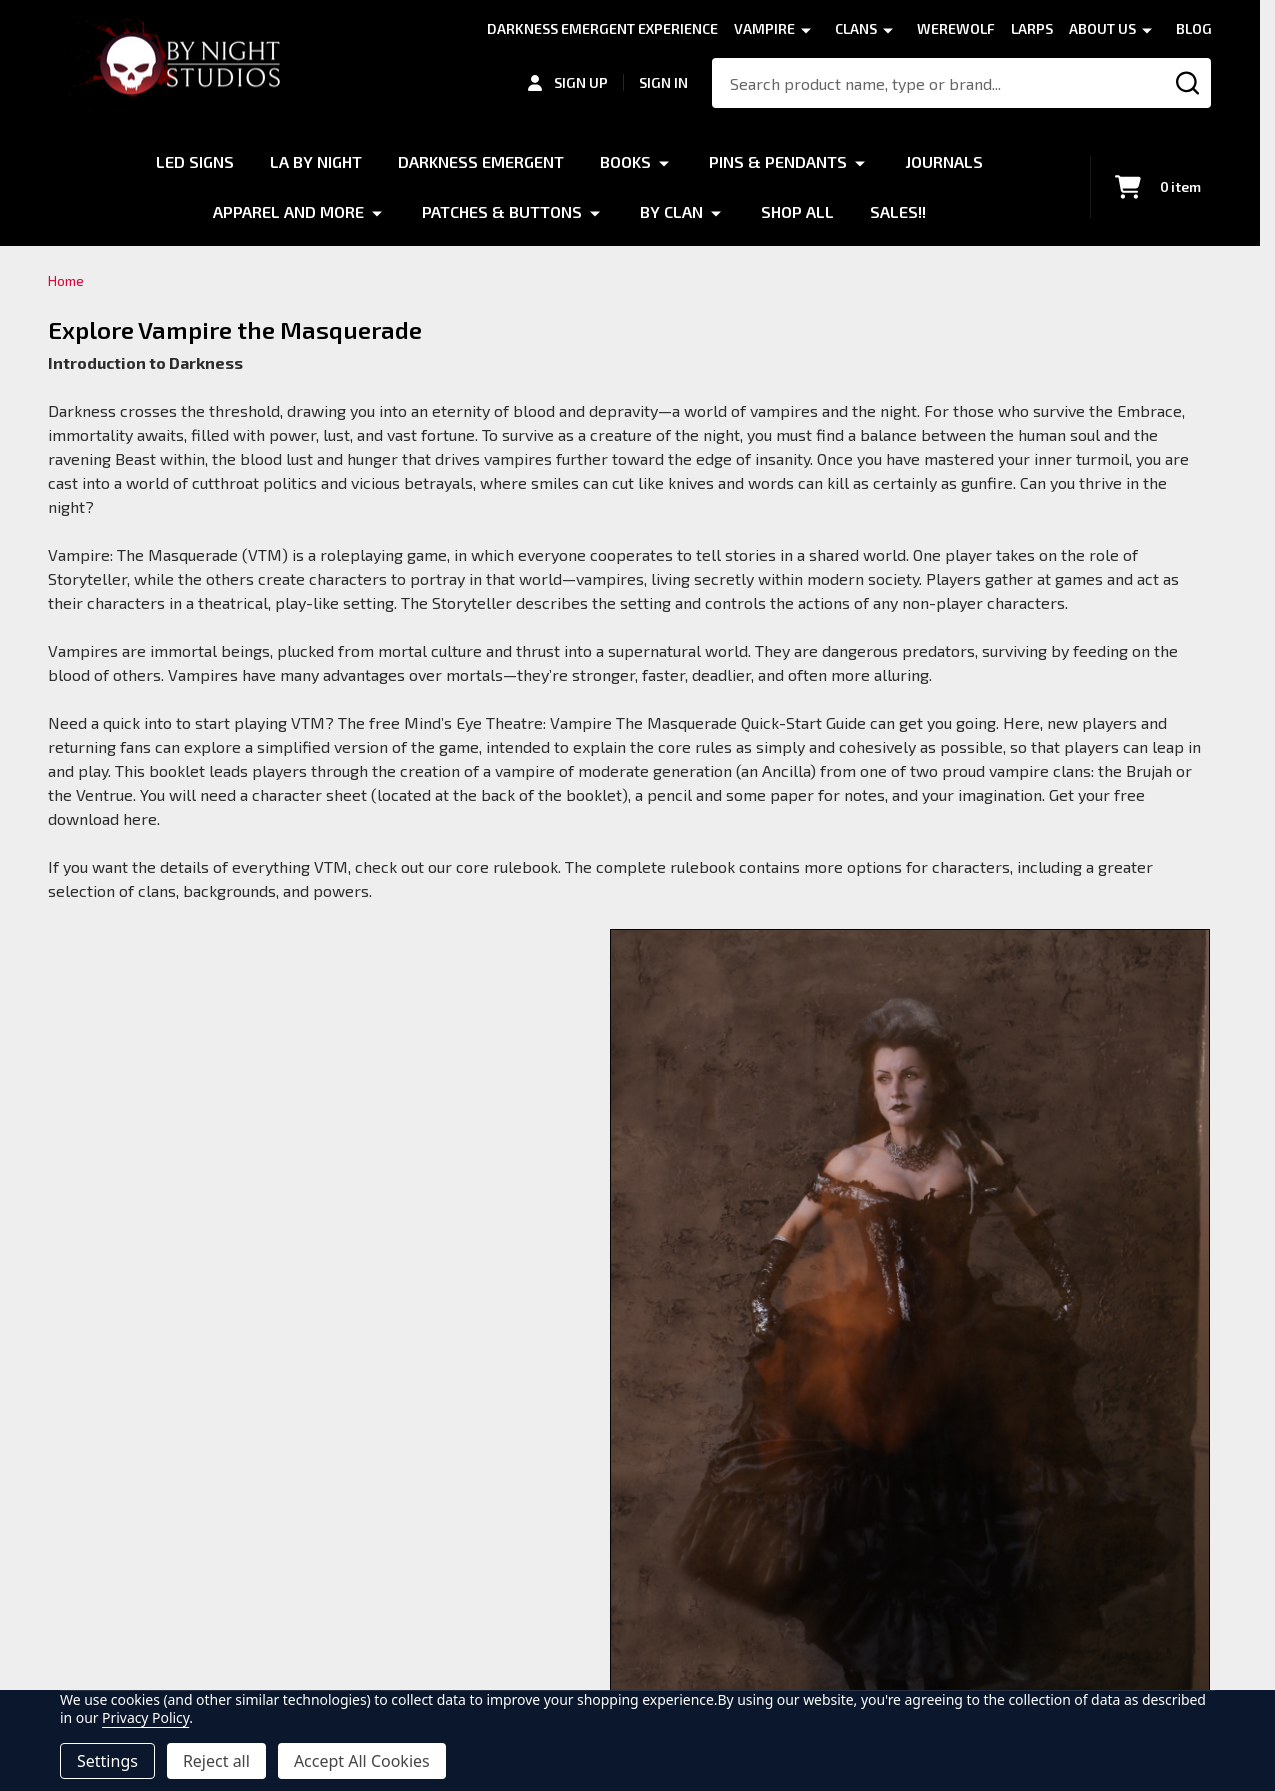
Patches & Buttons (502, 211)
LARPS (1032, 28)
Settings (107, 1761)
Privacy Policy (145, 1717)
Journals (944, 161)
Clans (856, 28)
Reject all (216, 1761)
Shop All (797, 211)
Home (66, 280)
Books (625, 161)
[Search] (1187, 83)
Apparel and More (288, 211)
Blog (1194, 28)
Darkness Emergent (481, 161)
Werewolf (956, 28)
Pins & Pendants (778, 161)
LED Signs (195, 161)
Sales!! (898, 211)
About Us (1102, 28)
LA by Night (316, 161)
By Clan (671, 211)
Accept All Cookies (362, 1761)
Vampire (764, 28)
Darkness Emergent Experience (602, 28)
